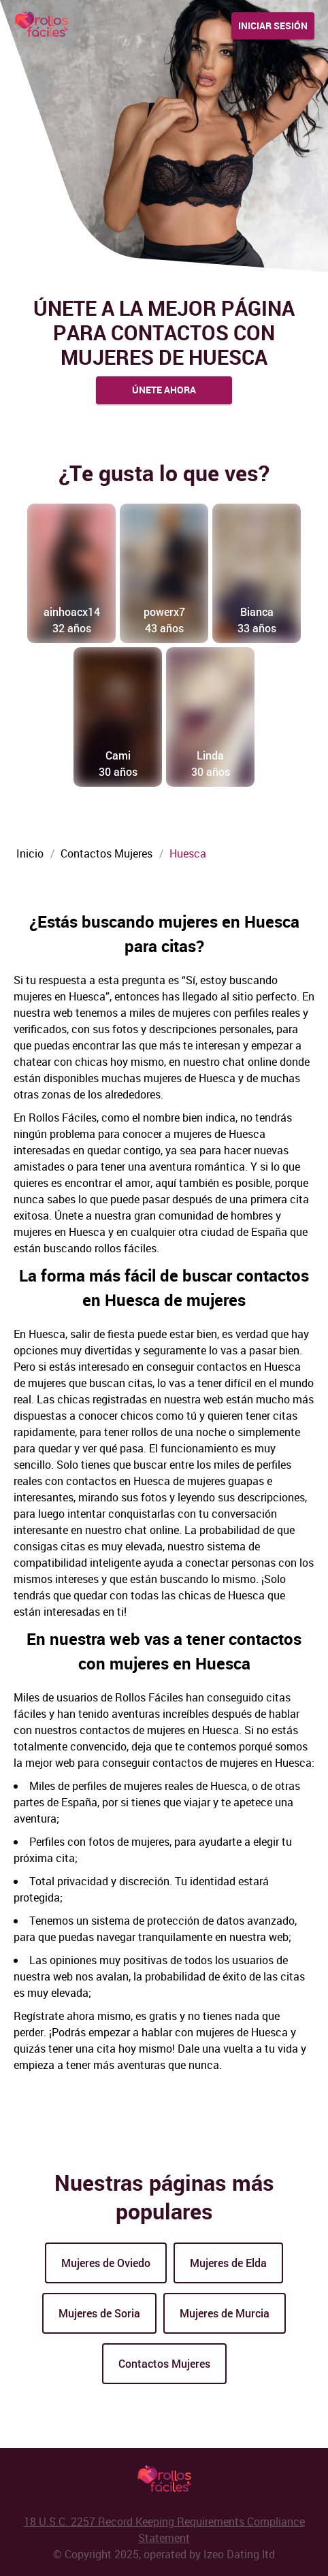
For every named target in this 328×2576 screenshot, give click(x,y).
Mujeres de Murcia (224, 2313)
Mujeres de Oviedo (105, 2262)
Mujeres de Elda (228, 2262)
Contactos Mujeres (164, 2363)
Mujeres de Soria (99, 2313)
